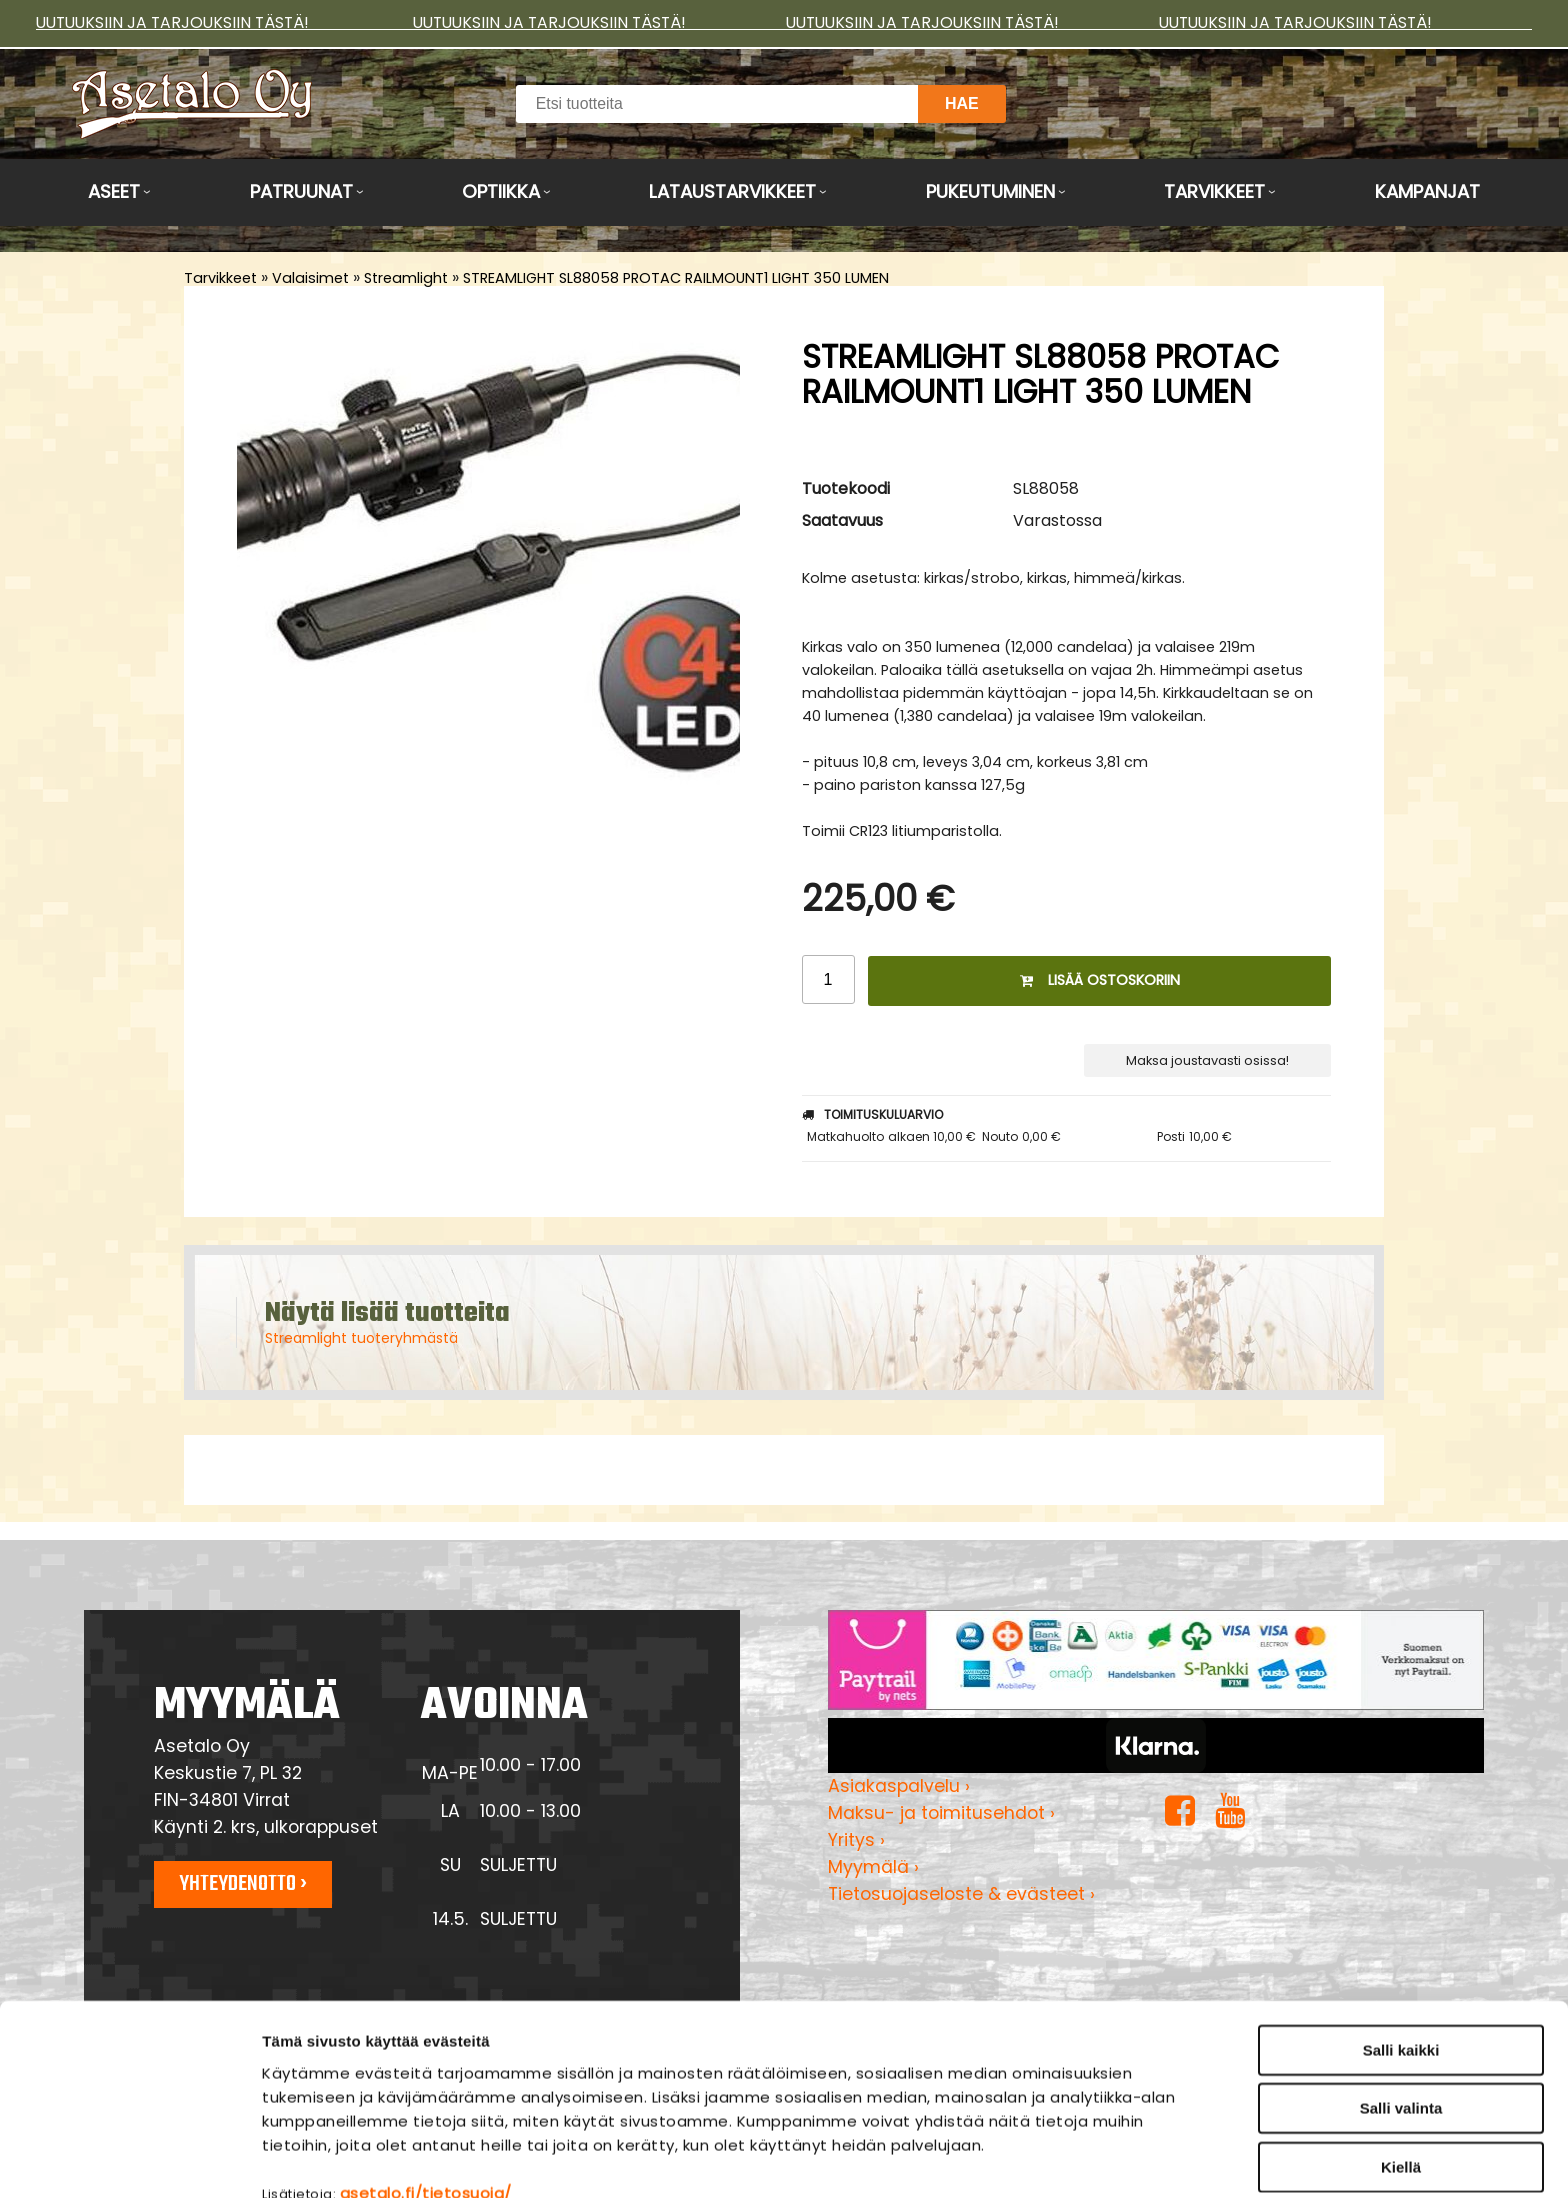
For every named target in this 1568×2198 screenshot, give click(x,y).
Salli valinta (1401, 2008)
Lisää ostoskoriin (1100, 980)
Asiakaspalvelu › (899, 1786)
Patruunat (301, 191)
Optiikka (501, 191)
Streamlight (406, 278)
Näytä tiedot (1074, 2158)
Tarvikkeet (1214, 191)
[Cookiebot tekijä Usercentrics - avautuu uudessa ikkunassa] (129, 2159)
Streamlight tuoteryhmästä (361, 1338)
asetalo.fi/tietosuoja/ (426, 2092)
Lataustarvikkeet (732, 191)
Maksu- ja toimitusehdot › (941, 1813)
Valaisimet (310, 278)
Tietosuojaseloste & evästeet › (961, 1894)
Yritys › (856, 1840)
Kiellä (1401, 2066)
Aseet (114, 191)
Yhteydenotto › (243, 1884)
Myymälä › (873, 1867)
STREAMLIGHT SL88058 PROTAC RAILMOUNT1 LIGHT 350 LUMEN (676, 278)
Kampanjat (1427, 191)
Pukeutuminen (990, 191)
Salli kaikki (1401, 1949)
